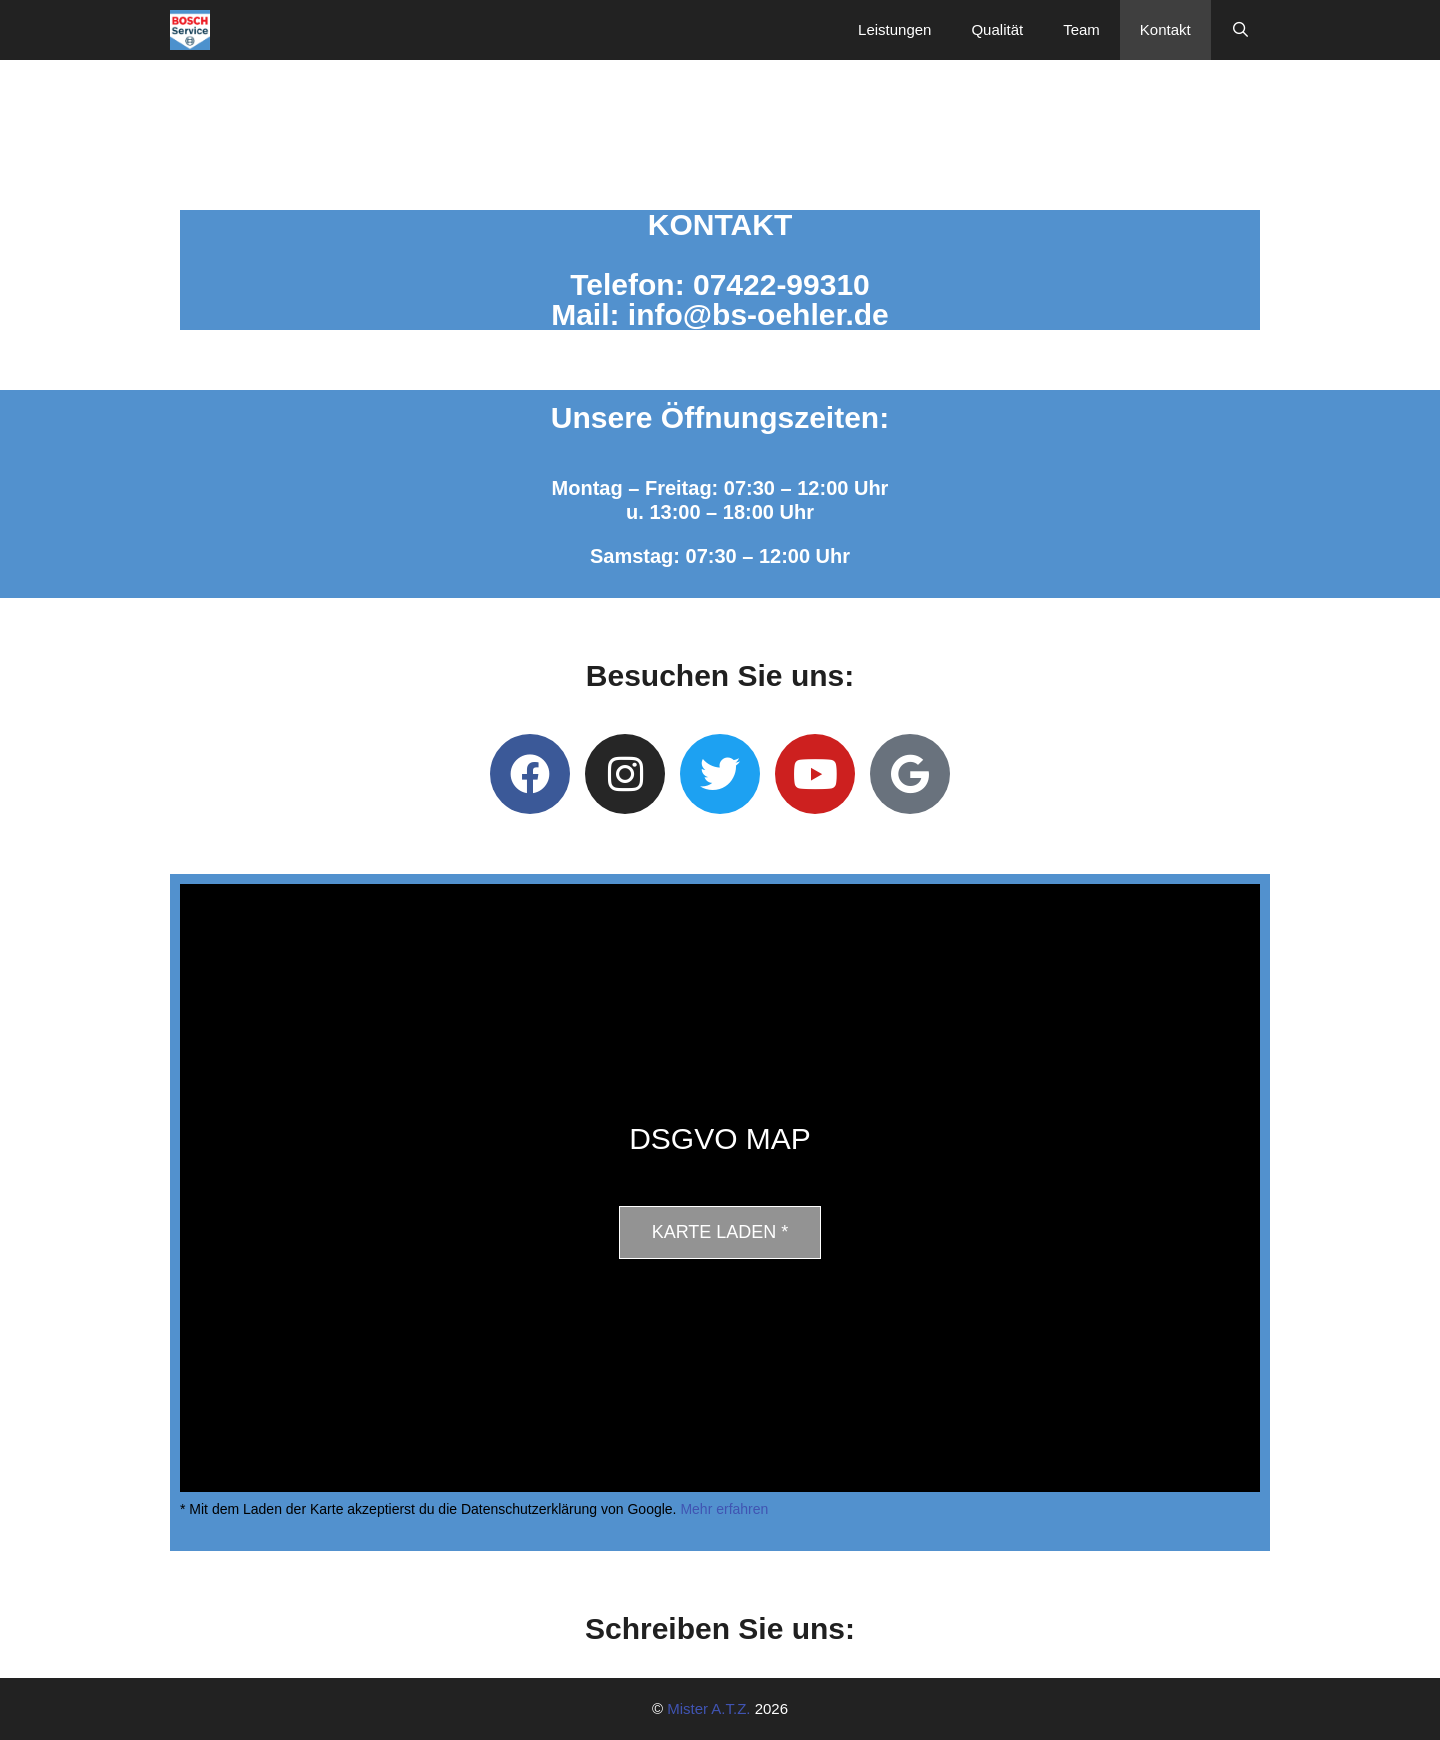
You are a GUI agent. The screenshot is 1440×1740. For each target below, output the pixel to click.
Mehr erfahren (724, 1509)
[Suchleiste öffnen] (1240, 30)
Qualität (997, 29)
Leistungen (894, 29)
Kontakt (1165, 29)
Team (1081, 29)
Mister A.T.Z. (708, 1708)
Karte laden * (720, 1232)
